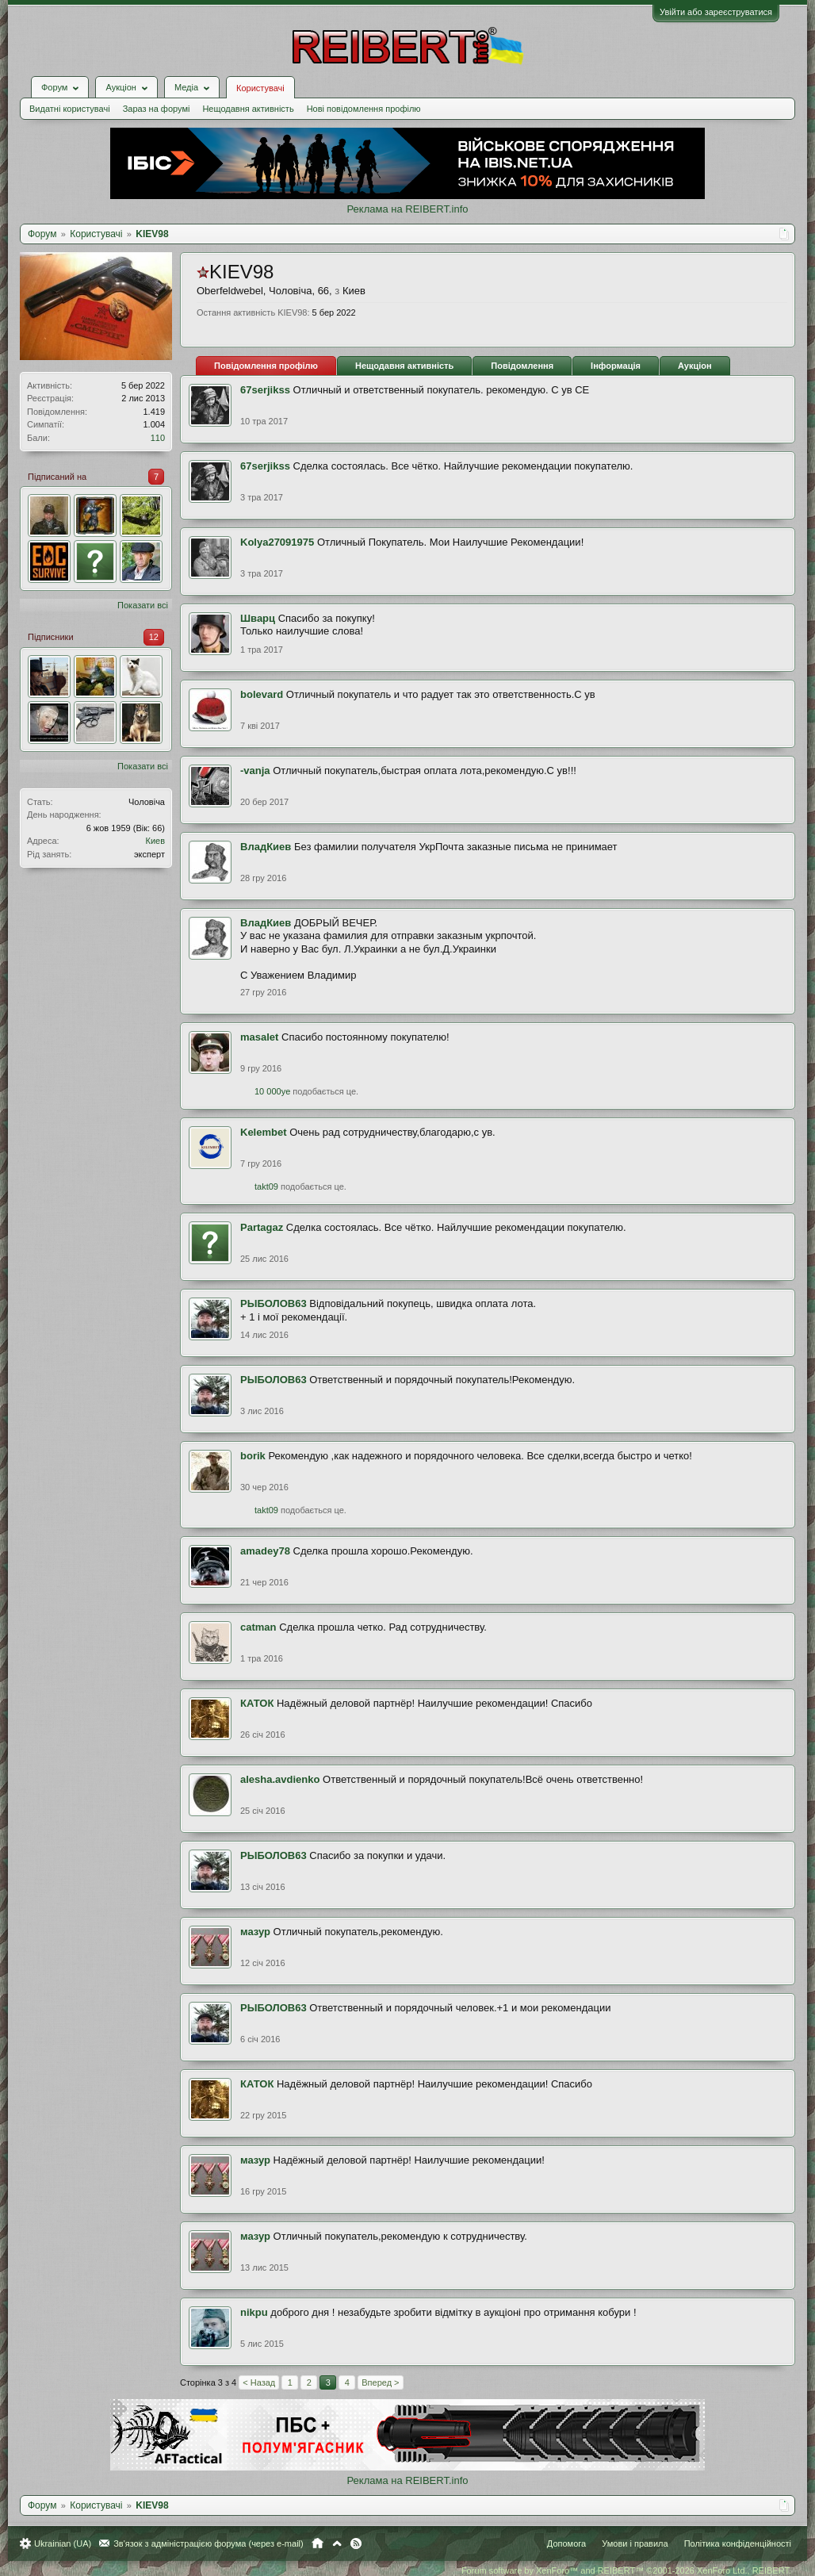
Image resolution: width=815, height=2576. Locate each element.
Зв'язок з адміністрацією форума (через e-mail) (208, 2543)
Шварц (257, 618)
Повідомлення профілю (266, 365)
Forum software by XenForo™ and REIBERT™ (626, 2570)
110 (158, 438)
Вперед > (380, 2382)
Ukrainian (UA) (62, 2543)
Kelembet (263, 1132)
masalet (259, 1037)
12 (154, 637)
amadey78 (265, 1551)
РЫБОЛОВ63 (273, 1303)
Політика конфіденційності (737, 2543)
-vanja (255, 770)
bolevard (261, 694)
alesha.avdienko (279, 1779)
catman (258, 1627)
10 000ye (272, 1091)
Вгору (336, 2543)
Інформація (616, 365)
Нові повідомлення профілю (364, 108)
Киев (155, 840)
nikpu (254, 2312)
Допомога (566, 2543)
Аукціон (695, 365)
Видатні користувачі (69, 108)
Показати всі (142, 605)
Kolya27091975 (277, 542)
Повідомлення (522, 365)
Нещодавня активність (247, 108)
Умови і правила (635, 2543)
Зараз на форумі (156, 108)
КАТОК (257, 1703)
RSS (356, 2543)
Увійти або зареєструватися (716, 12)
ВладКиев (265, 847)
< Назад (259, 2382)
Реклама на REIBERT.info (407, 209)
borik (253, 1456)
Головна (317, 2543)
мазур (255, 1932)
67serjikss (265, 390)
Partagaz (261, 1227)
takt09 (266, 1186)
